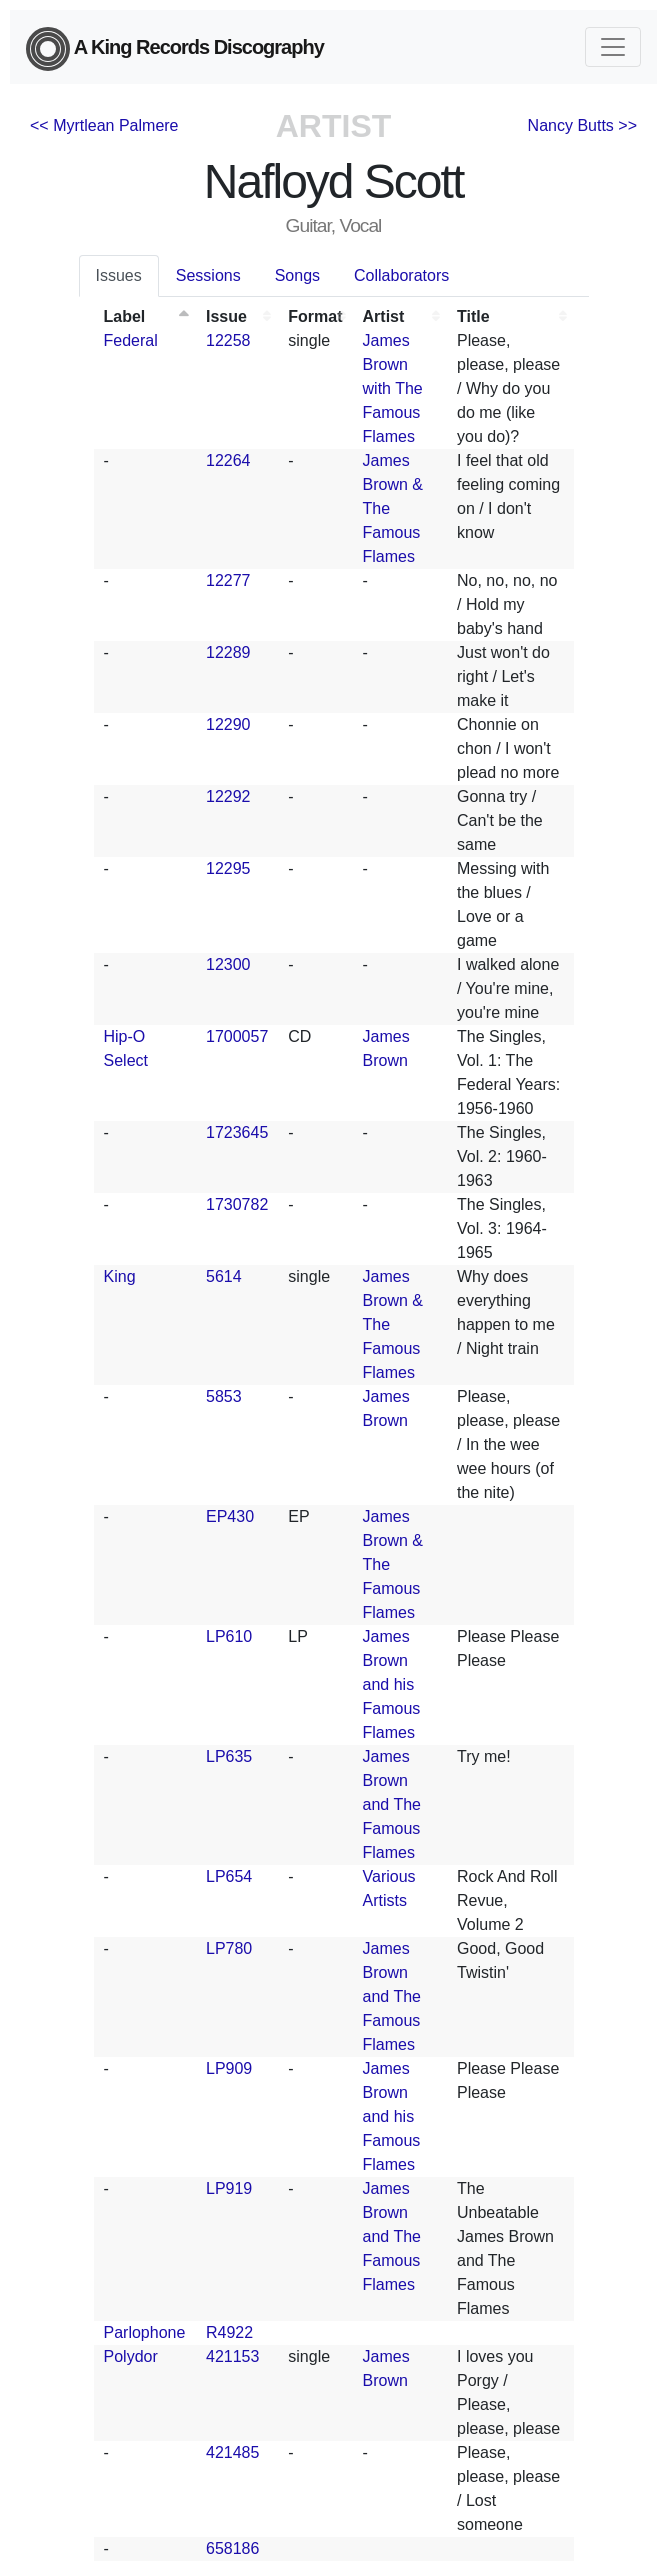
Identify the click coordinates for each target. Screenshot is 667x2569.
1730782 (237, 1204)
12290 (228, 724)
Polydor (131, 2356)
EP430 (230, 1516)
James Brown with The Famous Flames (393, 388)
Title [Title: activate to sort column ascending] (473, 316)
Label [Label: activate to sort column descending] (125, 316)
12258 (228, 340)
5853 (224, 1396)
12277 (228, 580)
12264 (228, 460)
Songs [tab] (297, 275)
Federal (131, 340)
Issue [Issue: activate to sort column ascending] (226, 316)
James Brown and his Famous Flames (392, 1684)
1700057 (237, 1036)
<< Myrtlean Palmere (104, 125)
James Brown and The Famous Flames (392, 1804)
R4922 (229, 2332)
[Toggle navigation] (613, 47)
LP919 (229, 2188)
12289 (228, 652)
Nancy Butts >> (582, 125)
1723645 (237, 1132)
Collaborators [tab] (401, 275)
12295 (228, 868)
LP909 (229, 2068)
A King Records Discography (175, 49)
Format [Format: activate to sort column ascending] (315, 316)
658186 (232, 2548)
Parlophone (145, 2332)
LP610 (229, 1636)
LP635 (229, 1756)
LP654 (229, 1876)
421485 (232, 2452)
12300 (228, 964)
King (120, 1276)
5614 (224, 1276)
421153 (232, 2356)
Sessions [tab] (208, 275)
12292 (228, 796)
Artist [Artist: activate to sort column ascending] (384, 316)
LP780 (229, 1948)
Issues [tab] (119, 275)
